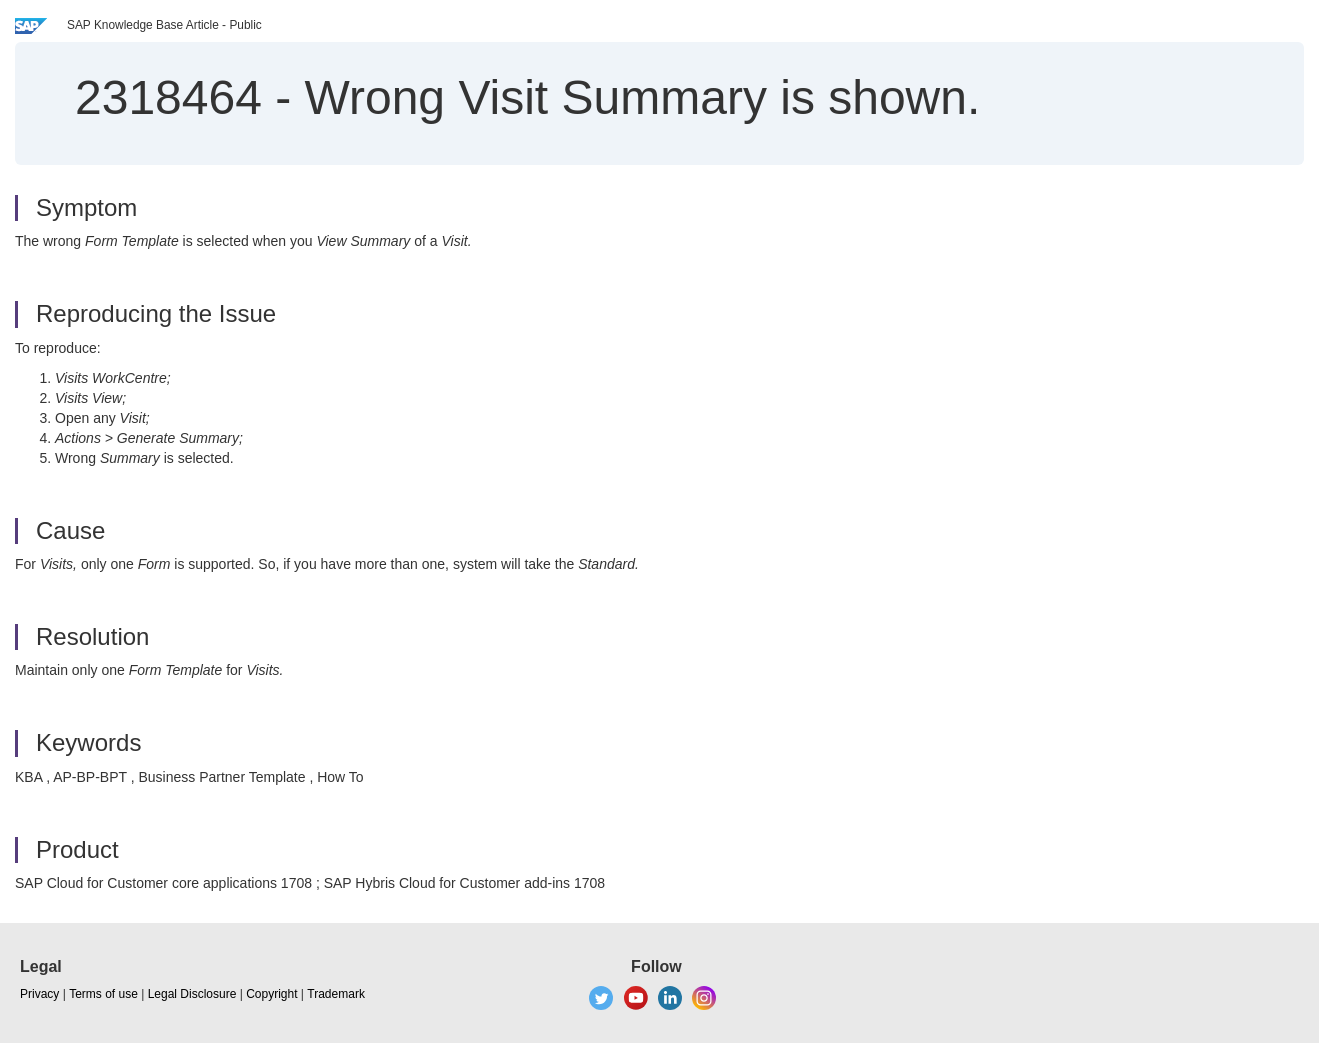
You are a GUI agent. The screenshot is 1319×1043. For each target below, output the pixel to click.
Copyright (271, 994)
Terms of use (103, 994)
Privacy (39, 994)
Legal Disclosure (192, 994)
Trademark (336, 994)
